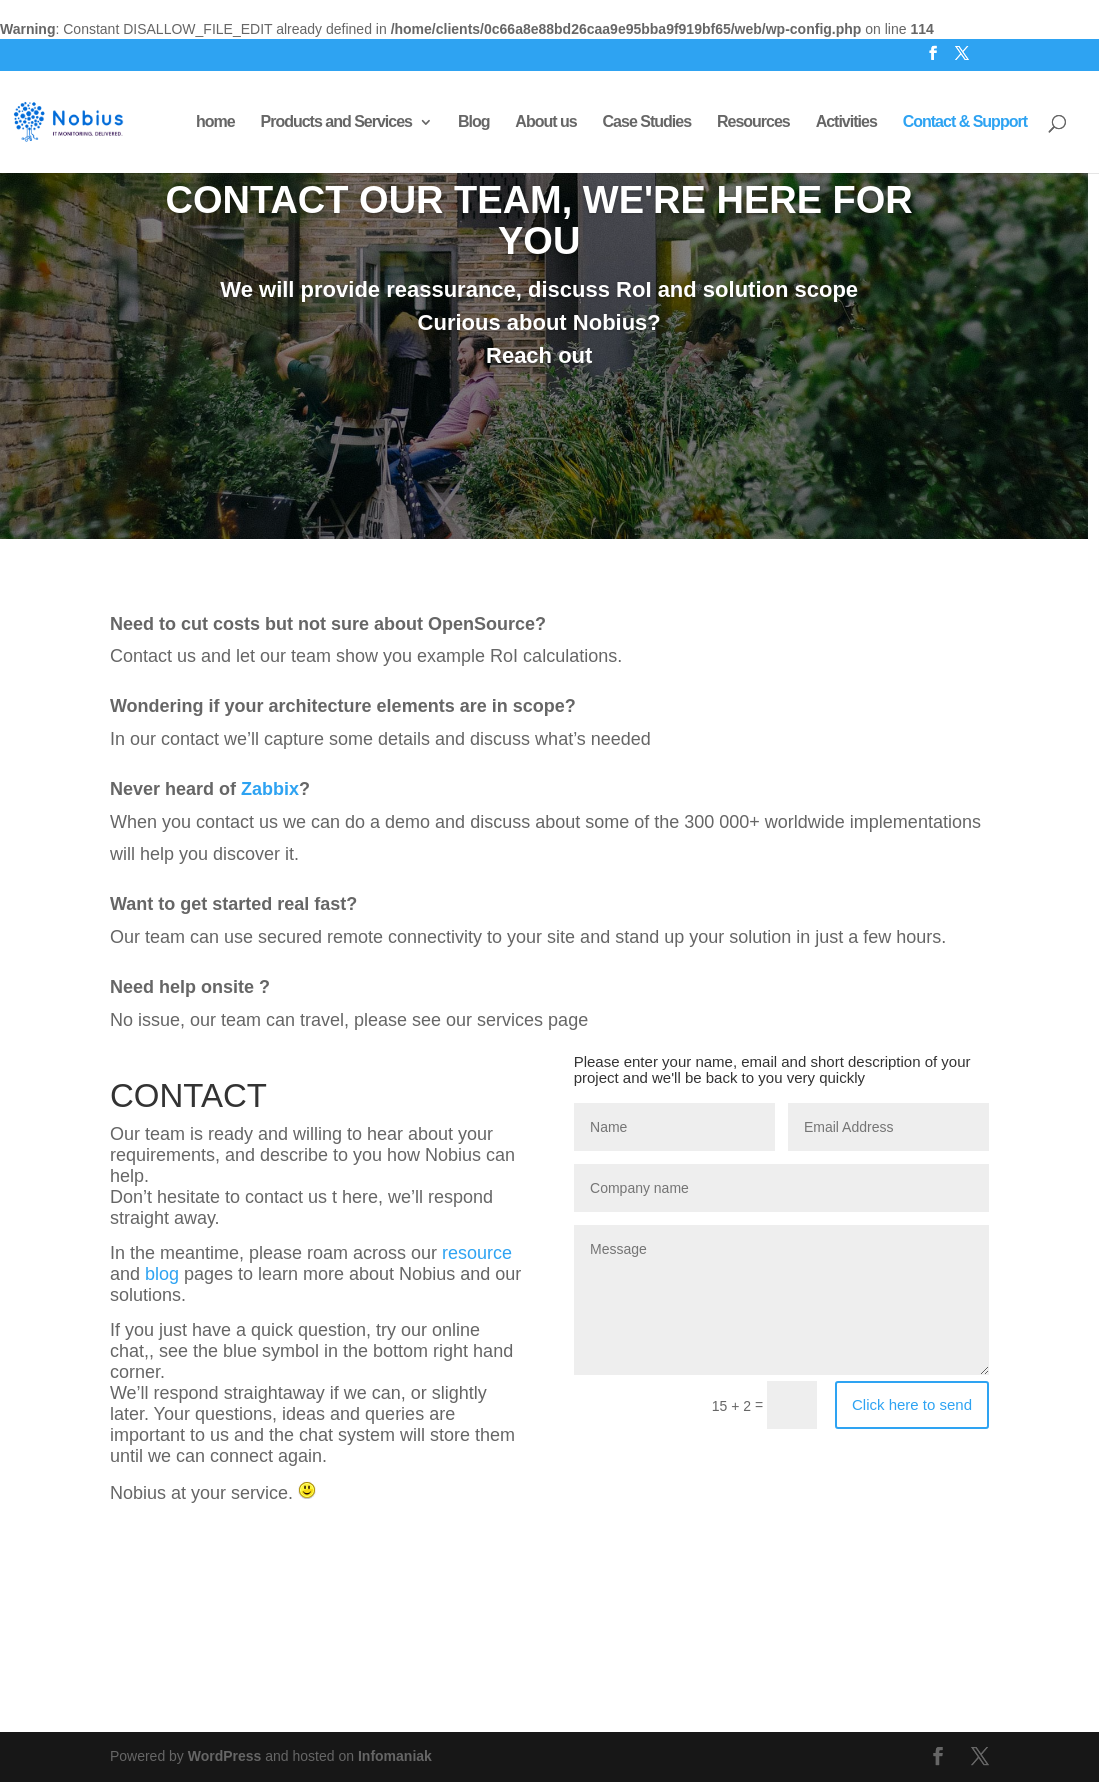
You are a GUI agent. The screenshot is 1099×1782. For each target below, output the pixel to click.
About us (545, 122)
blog (162, 1274)
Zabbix (270, 789)
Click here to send (912, 1404)
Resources (753, 122)
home (215, 122)
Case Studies (647, 122)
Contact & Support (965, 122)
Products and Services (336, 122)
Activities (846, 122)
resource (477, 1253)
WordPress (225, 1756)
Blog (474, 122)
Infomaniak (395, 1756)
